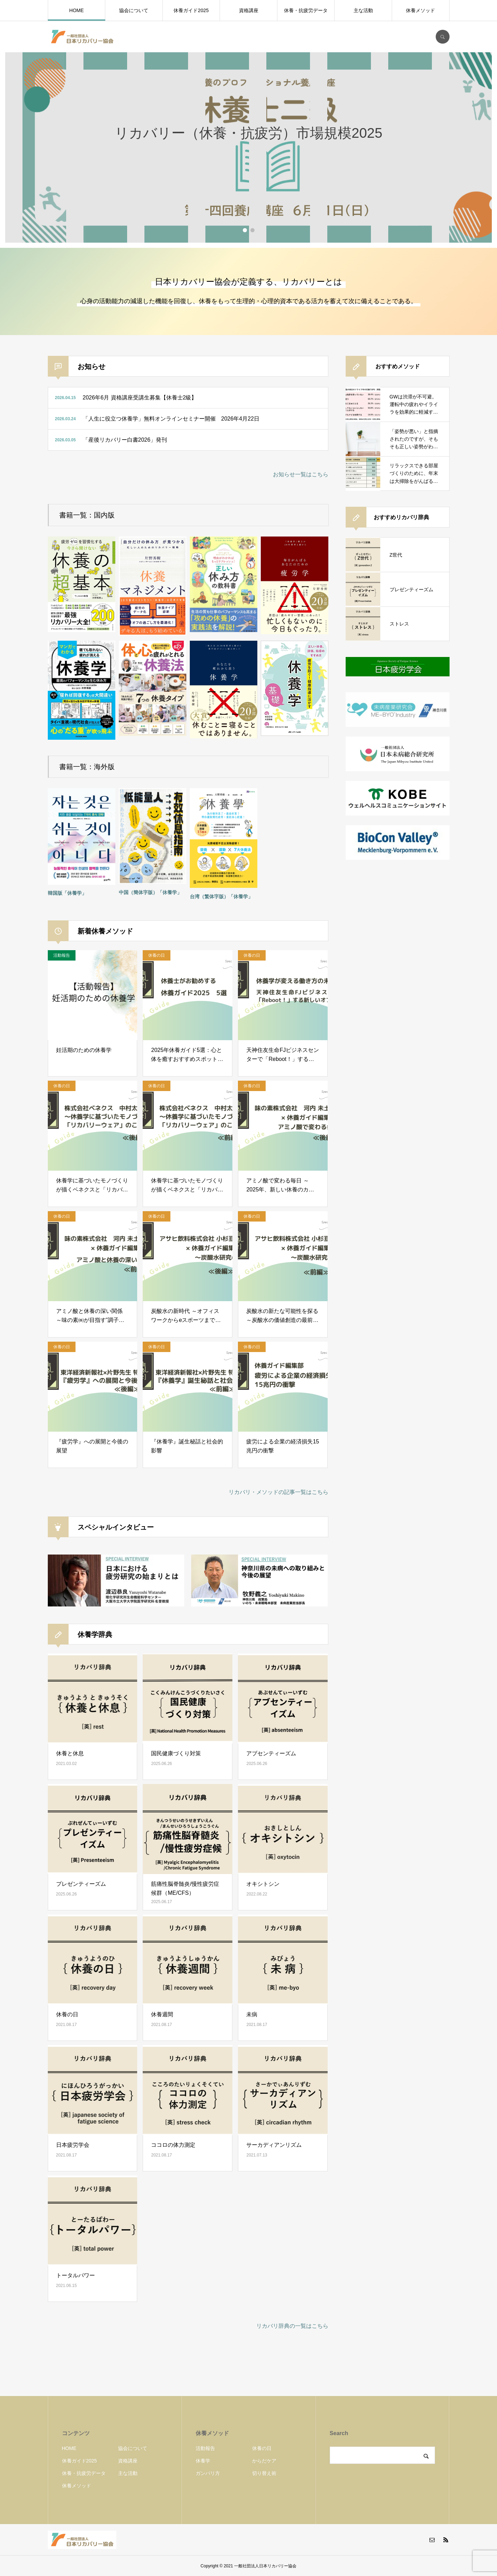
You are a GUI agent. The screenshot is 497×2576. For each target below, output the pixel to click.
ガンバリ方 (208, 2473)
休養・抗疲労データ (306, 10)
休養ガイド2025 (191, 10)
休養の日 (262, 2448)
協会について (133, 10)
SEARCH (443, 37)
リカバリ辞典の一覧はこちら (292, 2326)
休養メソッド (420, 10)
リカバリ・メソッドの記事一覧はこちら (278, 1492)
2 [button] (252, 230)
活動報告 (205, 2448)
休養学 (203, 2461)
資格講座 (248, 10)
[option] (248, 147)
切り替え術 (264, 2473)
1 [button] (245, 230)
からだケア (264, 2461)
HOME (76, 10)
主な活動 (363, 10)
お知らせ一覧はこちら (300, 474)
